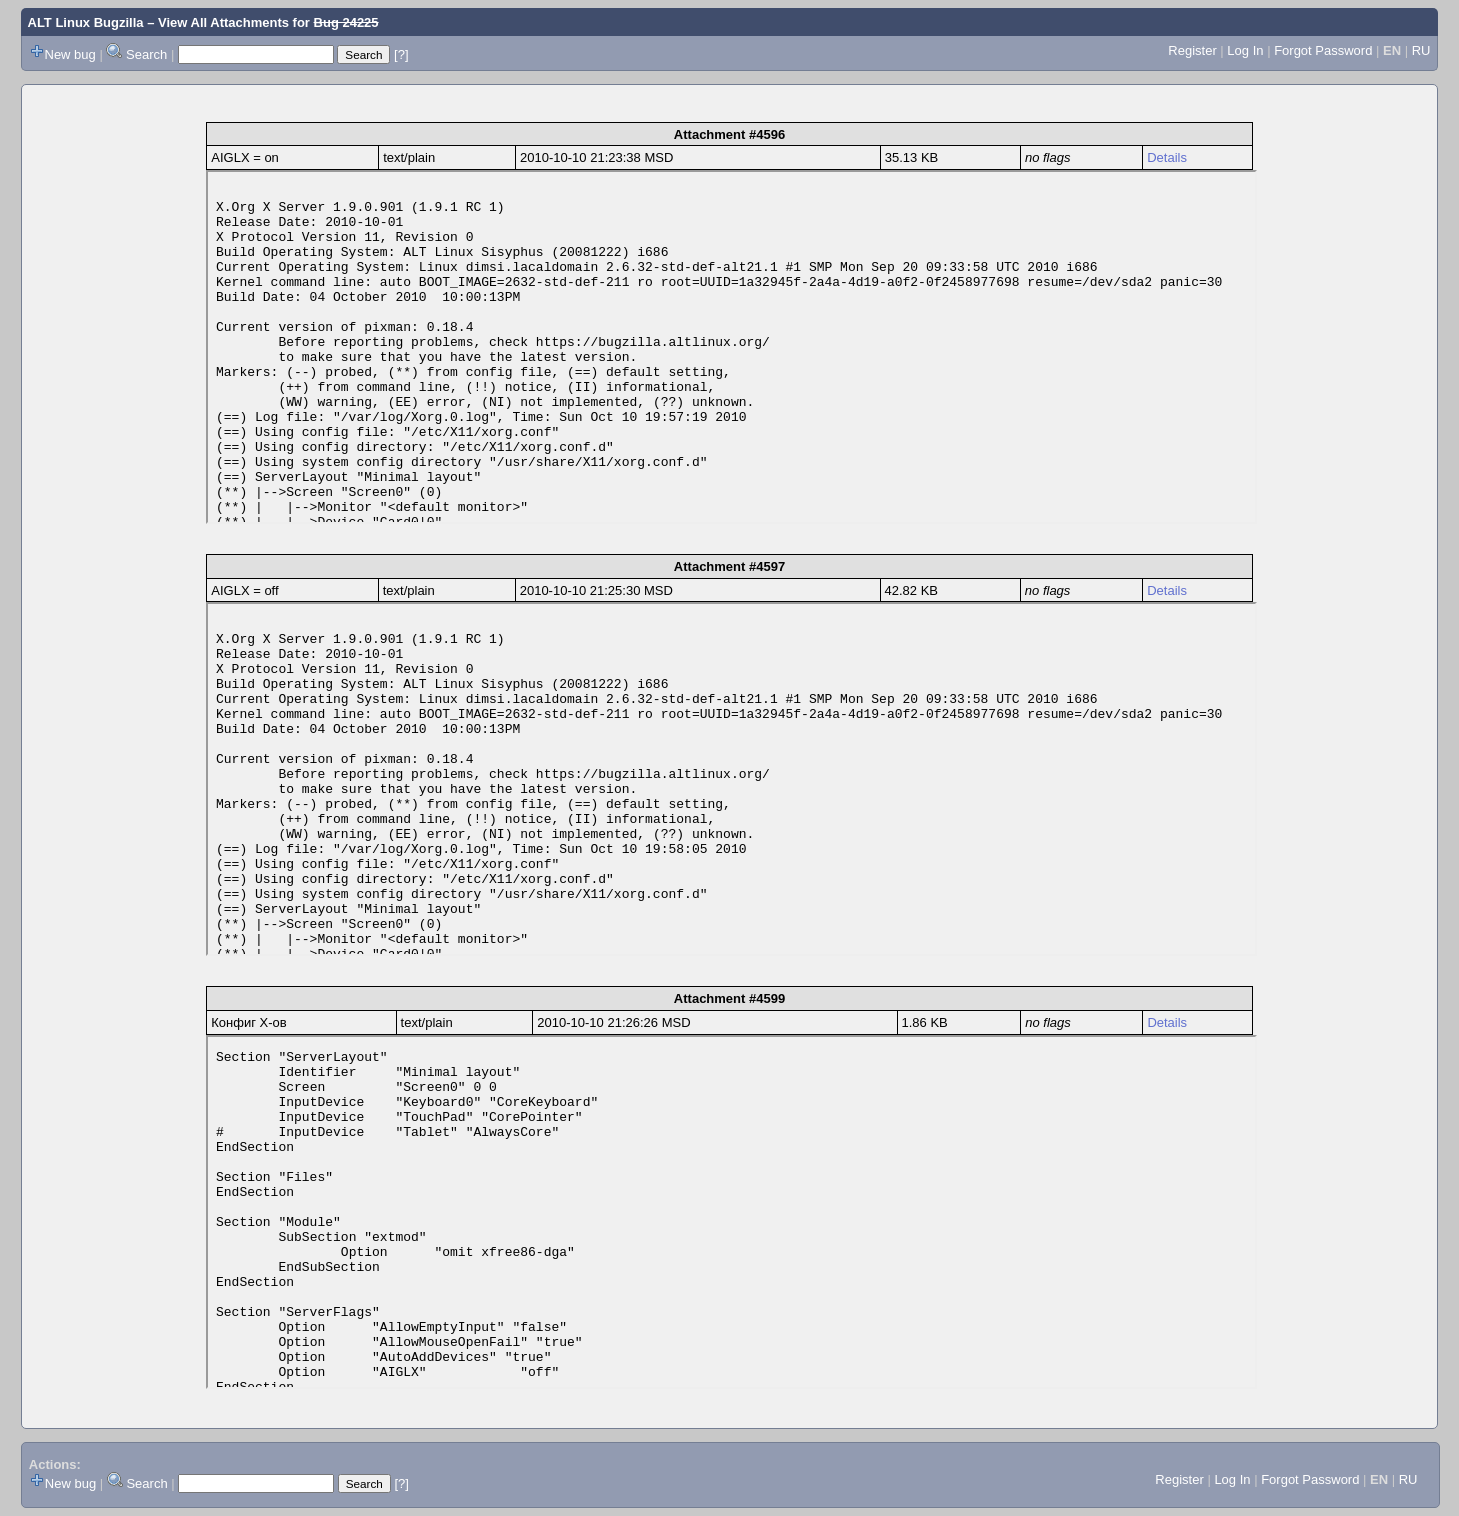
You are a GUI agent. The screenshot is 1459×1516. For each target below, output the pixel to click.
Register (1192, 50)
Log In (1245, 50)
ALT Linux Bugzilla (86, 22)
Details (1167, 157)
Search (146, 54)
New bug (70, 54)
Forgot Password (1323, 50)
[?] (401, 54)
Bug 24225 (346, 22)
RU (1421, 50)
